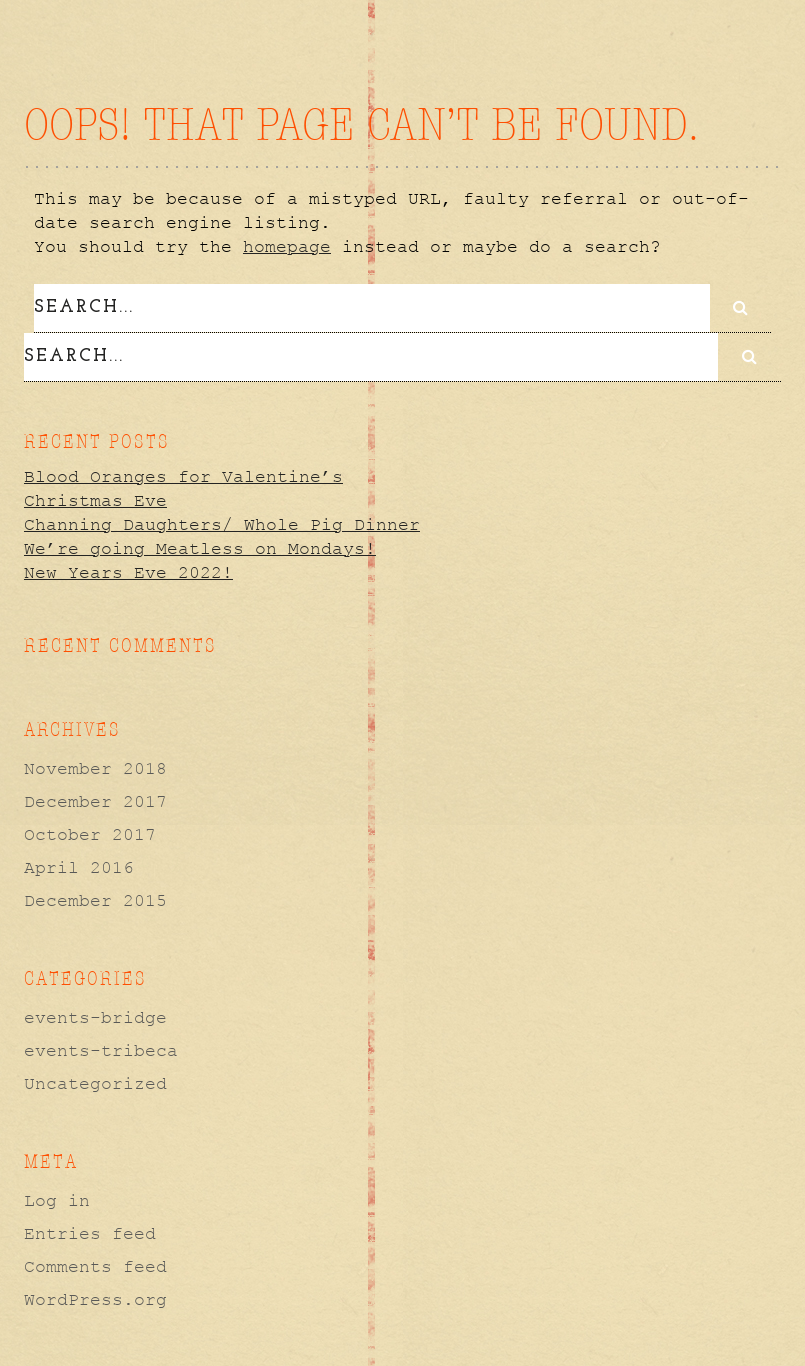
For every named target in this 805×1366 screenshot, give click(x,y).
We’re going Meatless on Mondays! (200, 546)
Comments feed (95, 1264)
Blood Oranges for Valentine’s (183, 474)
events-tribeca (101, 1048)
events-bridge (95, 1015)
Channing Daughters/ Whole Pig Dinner (222, 522)
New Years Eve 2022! (128, 570)
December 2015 (95, 898)
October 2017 (90, 832)
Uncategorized (95, 1081)
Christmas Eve (95, 498)
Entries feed (90, 1231)
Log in (57, 1198)
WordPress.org (95, 1297)
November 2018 (95, 766)
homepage (287, 247)
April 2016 (79, 865)
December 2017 (95, 799)
